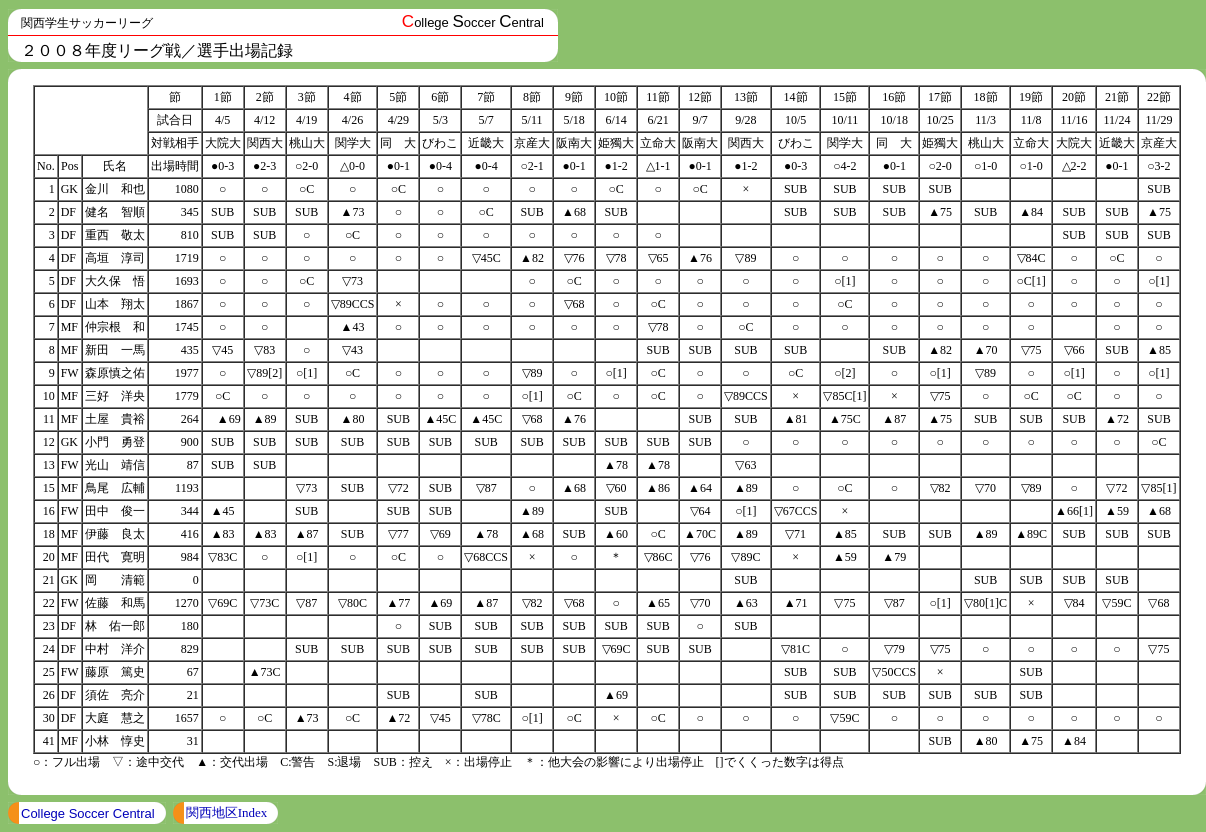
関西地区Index (227, 812)
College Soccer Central (88, 813)
